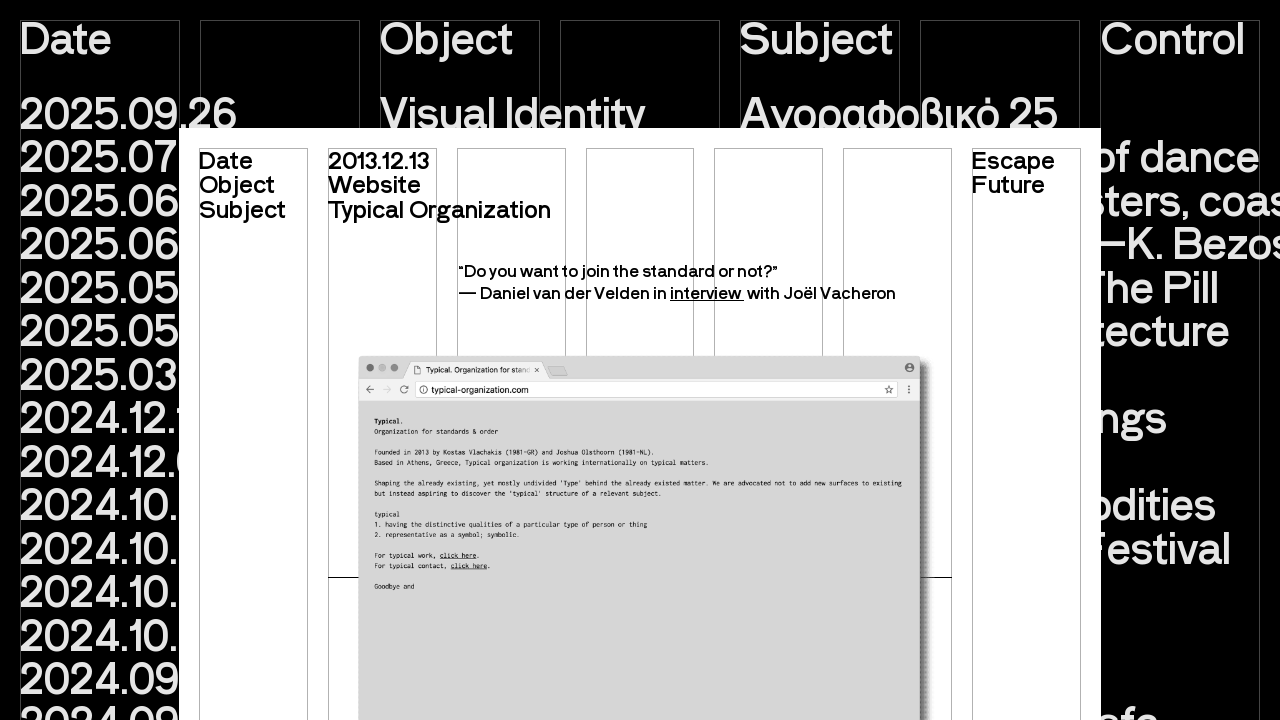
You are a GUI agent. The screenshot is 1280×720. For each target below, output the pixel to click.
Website (374, 183)
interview (707, 292)
